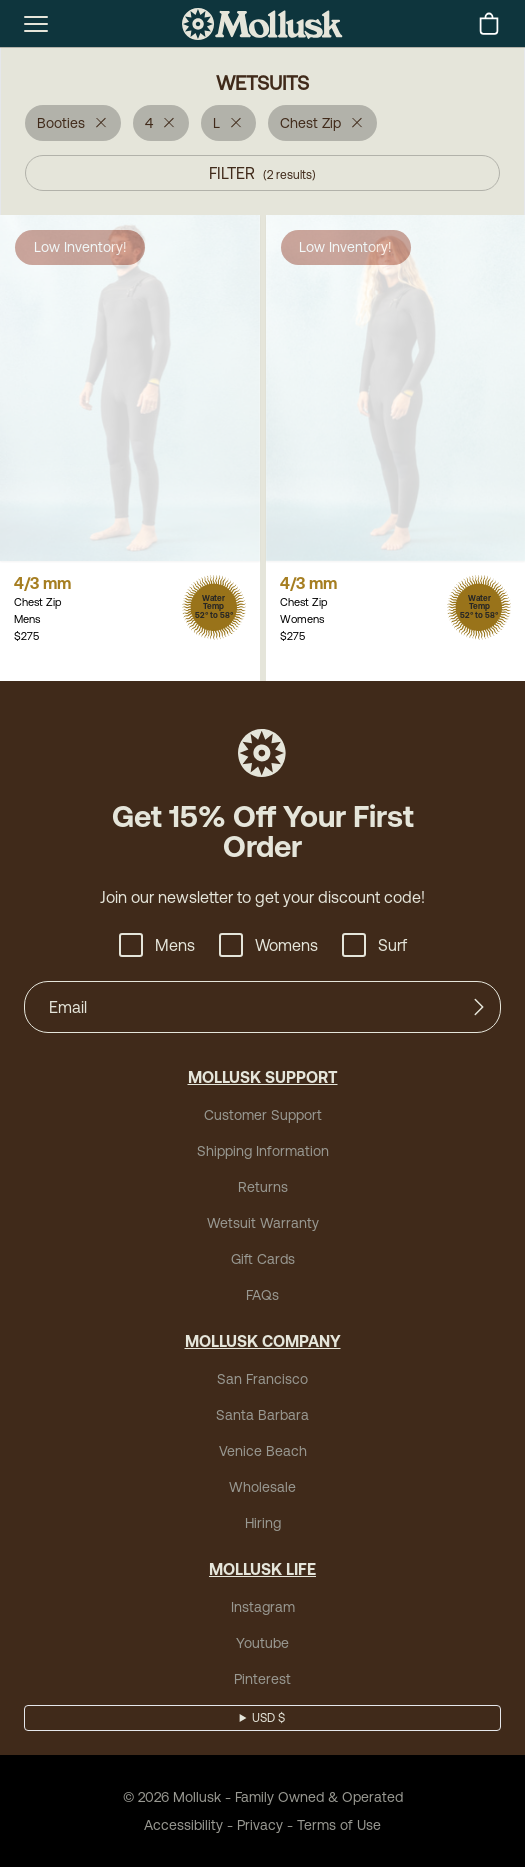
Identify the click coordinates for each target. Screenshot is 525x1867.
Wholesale (262, 1487)
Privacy (260, 1825)
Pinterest (262, 1679)
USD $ (268, 1718)
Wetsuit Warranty (263, 1223)
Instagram (263, 1607)
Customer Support (263, 1115)
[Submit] (479, 1007)
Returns (263, 1187)
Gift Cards (263, 1259)
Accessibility (183, 1825)
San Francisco (262, 1379)
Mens (157, 945)
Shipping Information (263, 1151)
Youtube (262, 1643)
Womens (268, 945)
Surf (374, 945)
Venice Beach (263, 1451)
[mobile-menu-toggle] (36, 24)
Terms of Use (339, 1825)
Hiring (263, 1523)
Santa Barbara (262, 1415)
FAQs (262, 1295)
